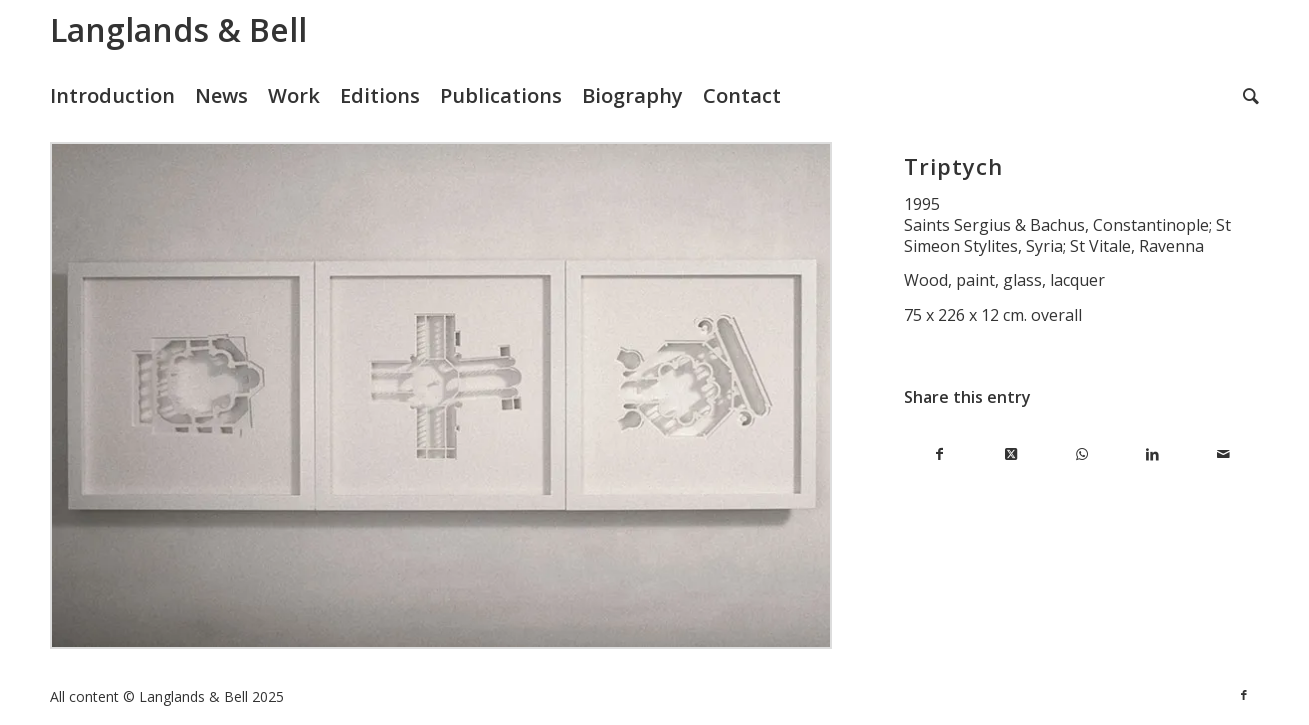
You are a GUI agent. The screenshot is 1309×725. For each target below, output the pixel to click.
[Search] (1251, 96)
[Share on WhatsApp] (1081, 454)
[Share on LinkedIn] (1152, 454)
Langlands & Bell (178, 29)
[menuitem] (122, 96)
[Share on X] (1010, 454)
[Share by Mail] (1223, 454)
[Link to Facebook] (1244, 695)
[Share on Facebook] (939, 454)
